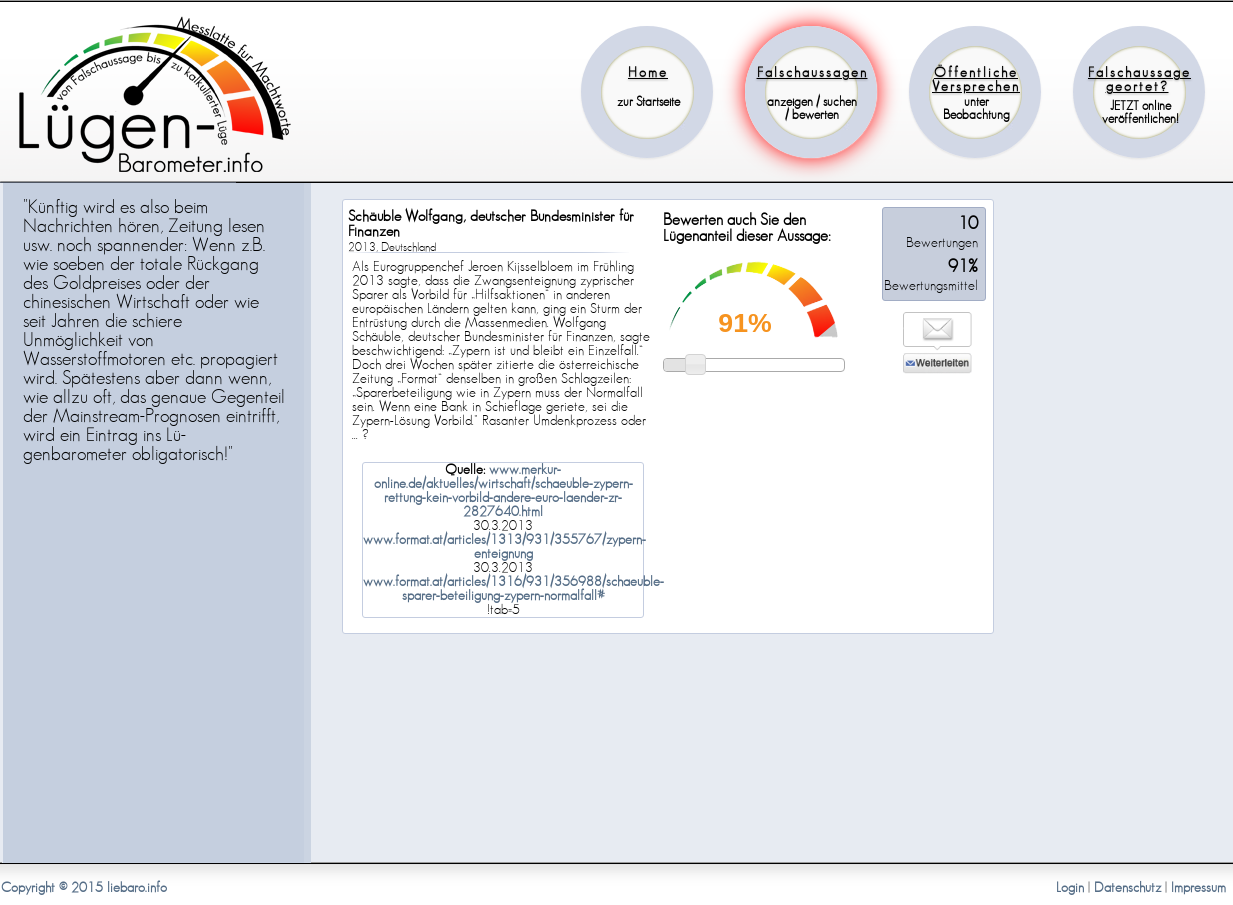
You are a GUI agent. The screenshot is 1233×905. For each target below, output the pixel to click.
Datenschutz (1127, 888)
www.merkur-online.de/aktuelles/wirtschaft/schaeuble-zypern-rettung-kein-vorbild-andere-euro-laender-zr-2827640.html (503, 491)
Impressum (1198, 888)
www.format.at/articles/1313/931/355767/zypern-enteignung (504, 547)
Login (1070, 888)
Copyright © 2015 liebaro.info (84, 888)
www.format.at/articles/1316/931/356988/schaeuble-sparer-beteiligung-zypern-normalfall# (513, 589)
